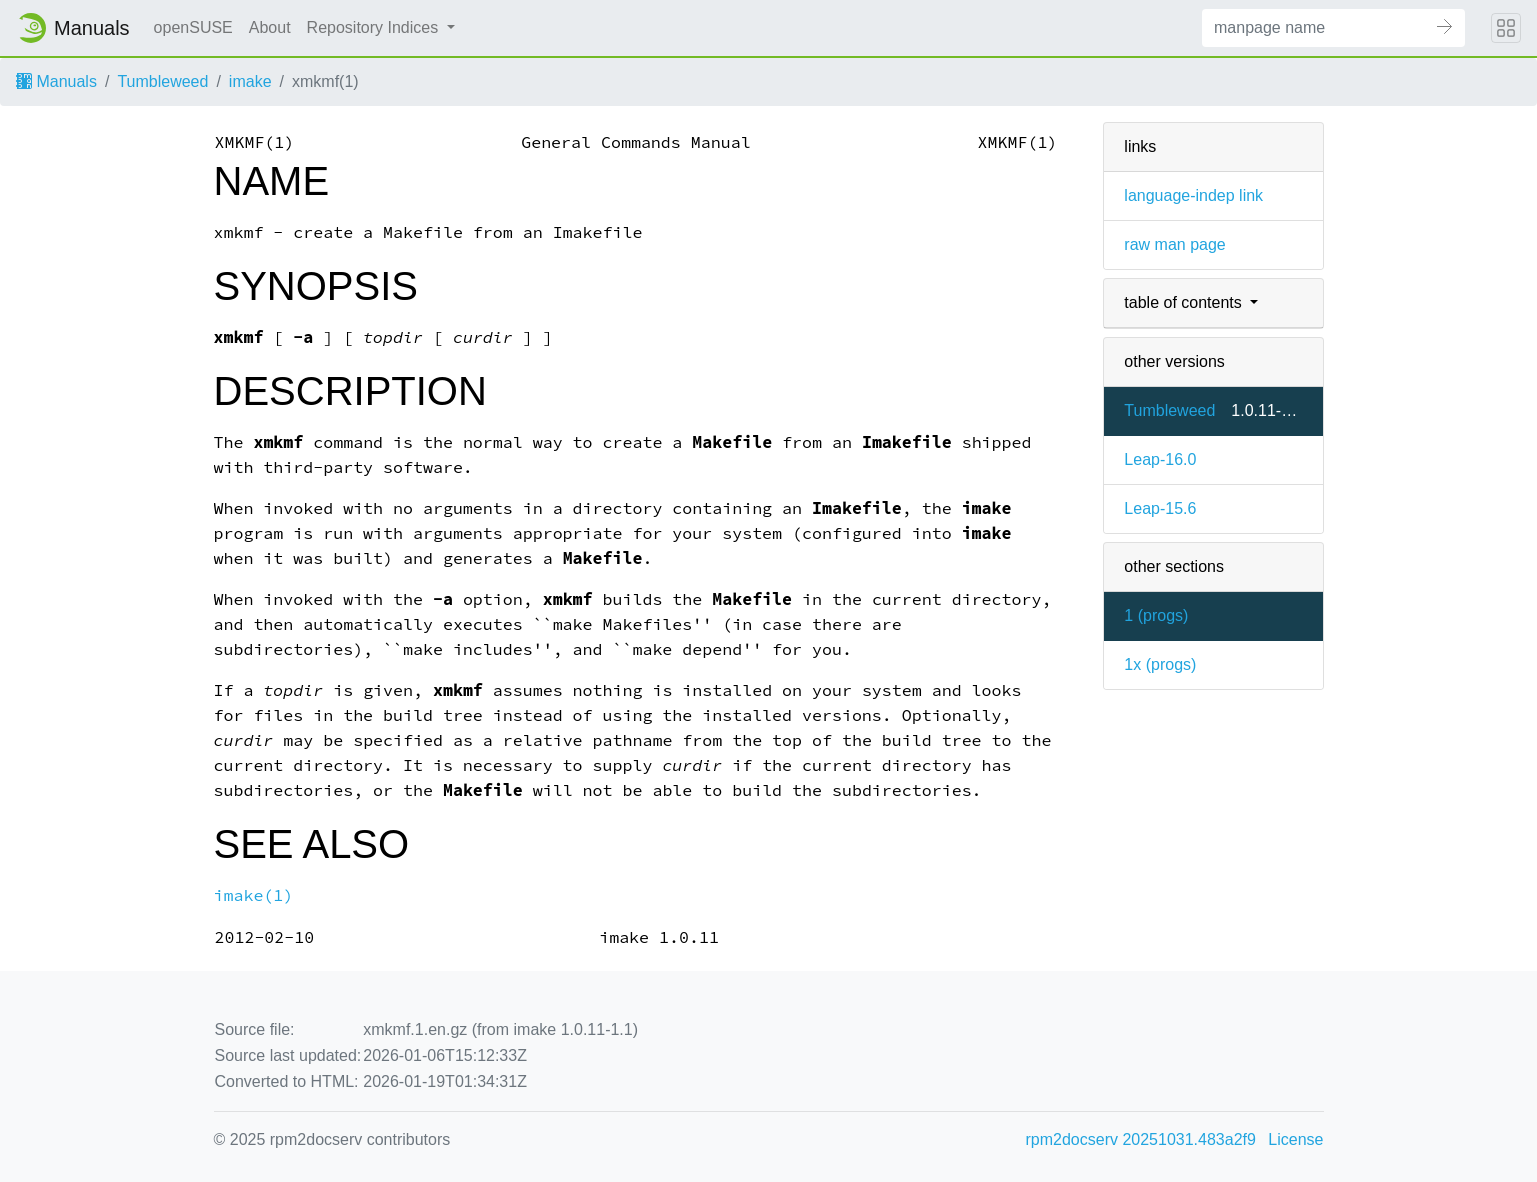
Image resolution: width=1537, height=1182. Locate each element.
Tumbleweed (162, 81)
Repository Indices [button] (375, 27)
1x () (1160, 664)
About (270, 27)
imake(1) (254, 895)
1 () (1156, 615)
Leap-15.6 (1160, 508)
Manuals (56, 81)
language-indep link (1193, 195)
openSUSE (193, 27)
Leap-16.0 (1160, 459)
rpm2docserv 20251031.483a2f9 (1141, 1139)
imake (250, 81)
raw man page (1174, 244)
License (1295, 1139)
